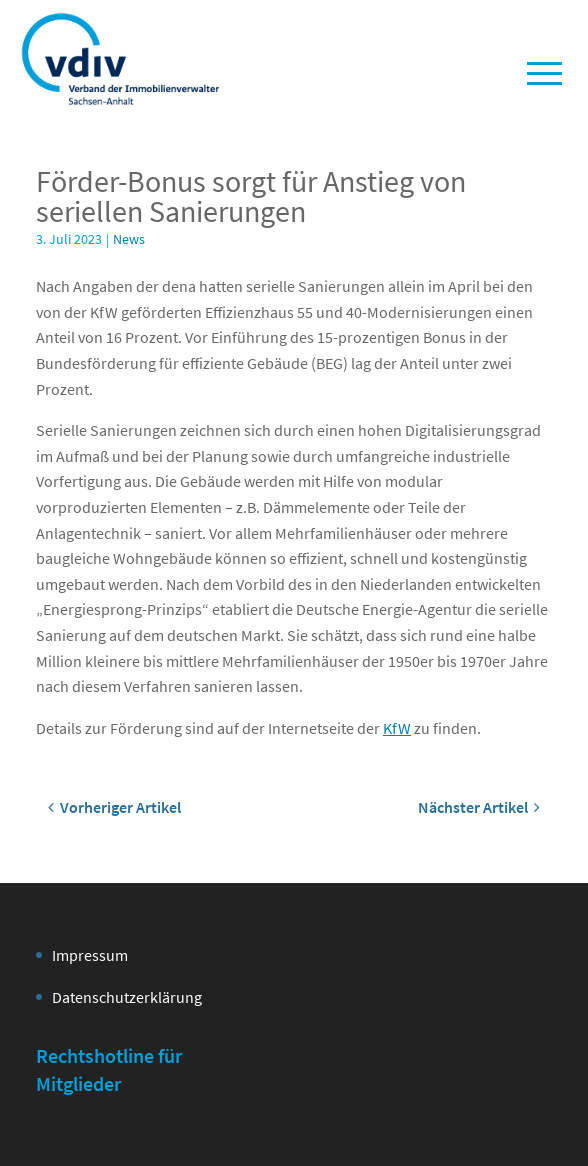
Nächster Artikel (479, 807)
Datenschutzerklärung (127, 997)
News (129, 239)
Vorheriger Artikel (114, 807)
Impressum (90, 955)
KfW (397, 728)
